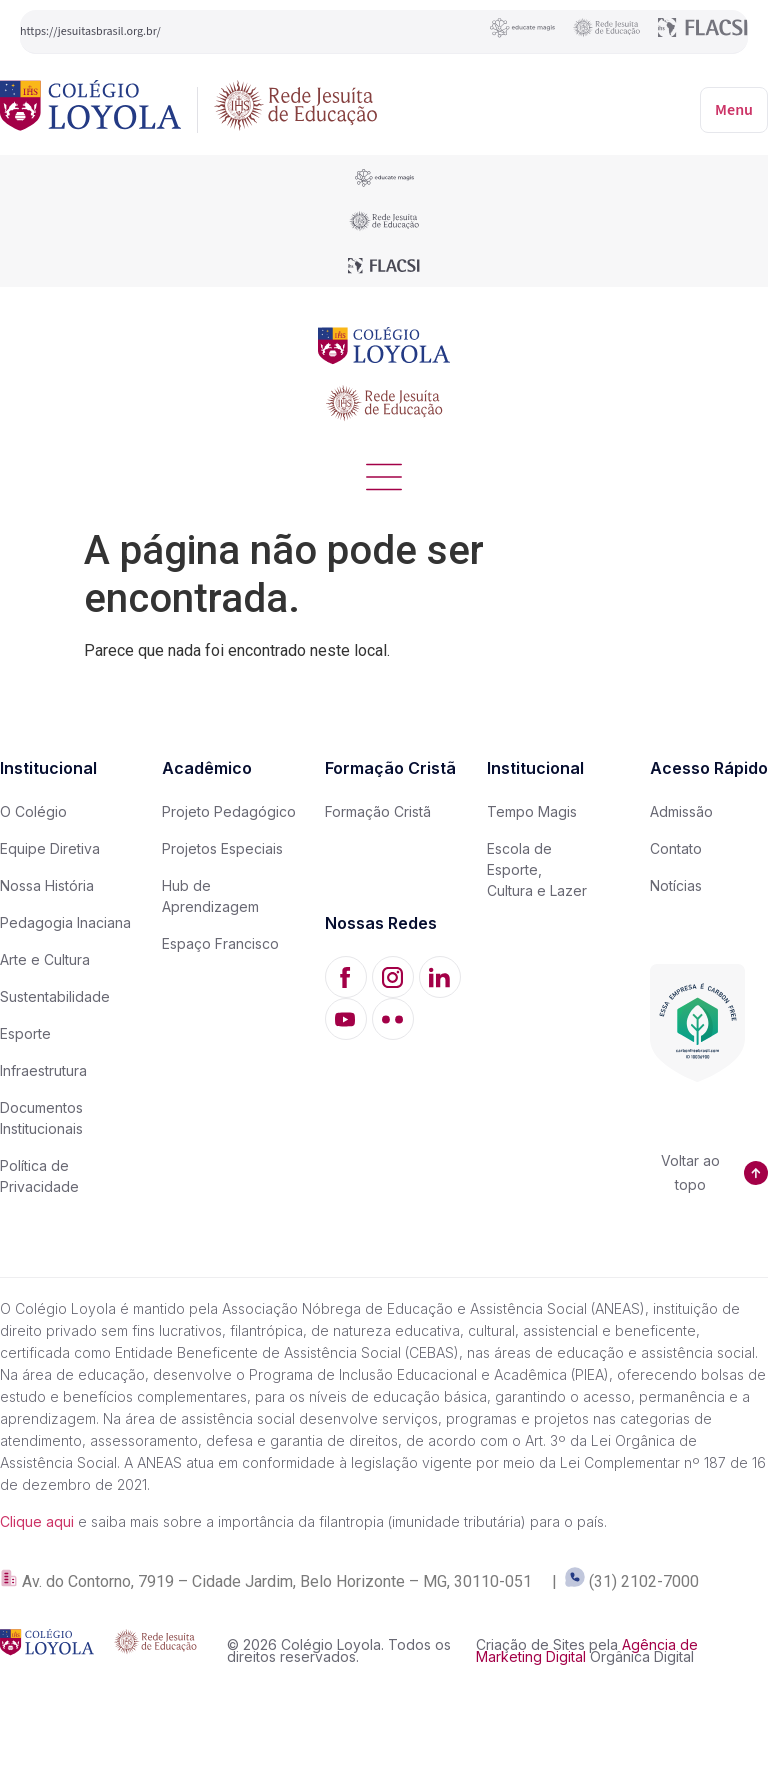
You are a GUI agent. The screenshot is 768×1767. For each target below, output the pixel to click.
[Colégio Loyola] (90, 109)
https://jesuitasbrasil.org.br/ (90, 31)
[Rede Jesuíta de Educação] (296, 109)
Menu (734, 110)
